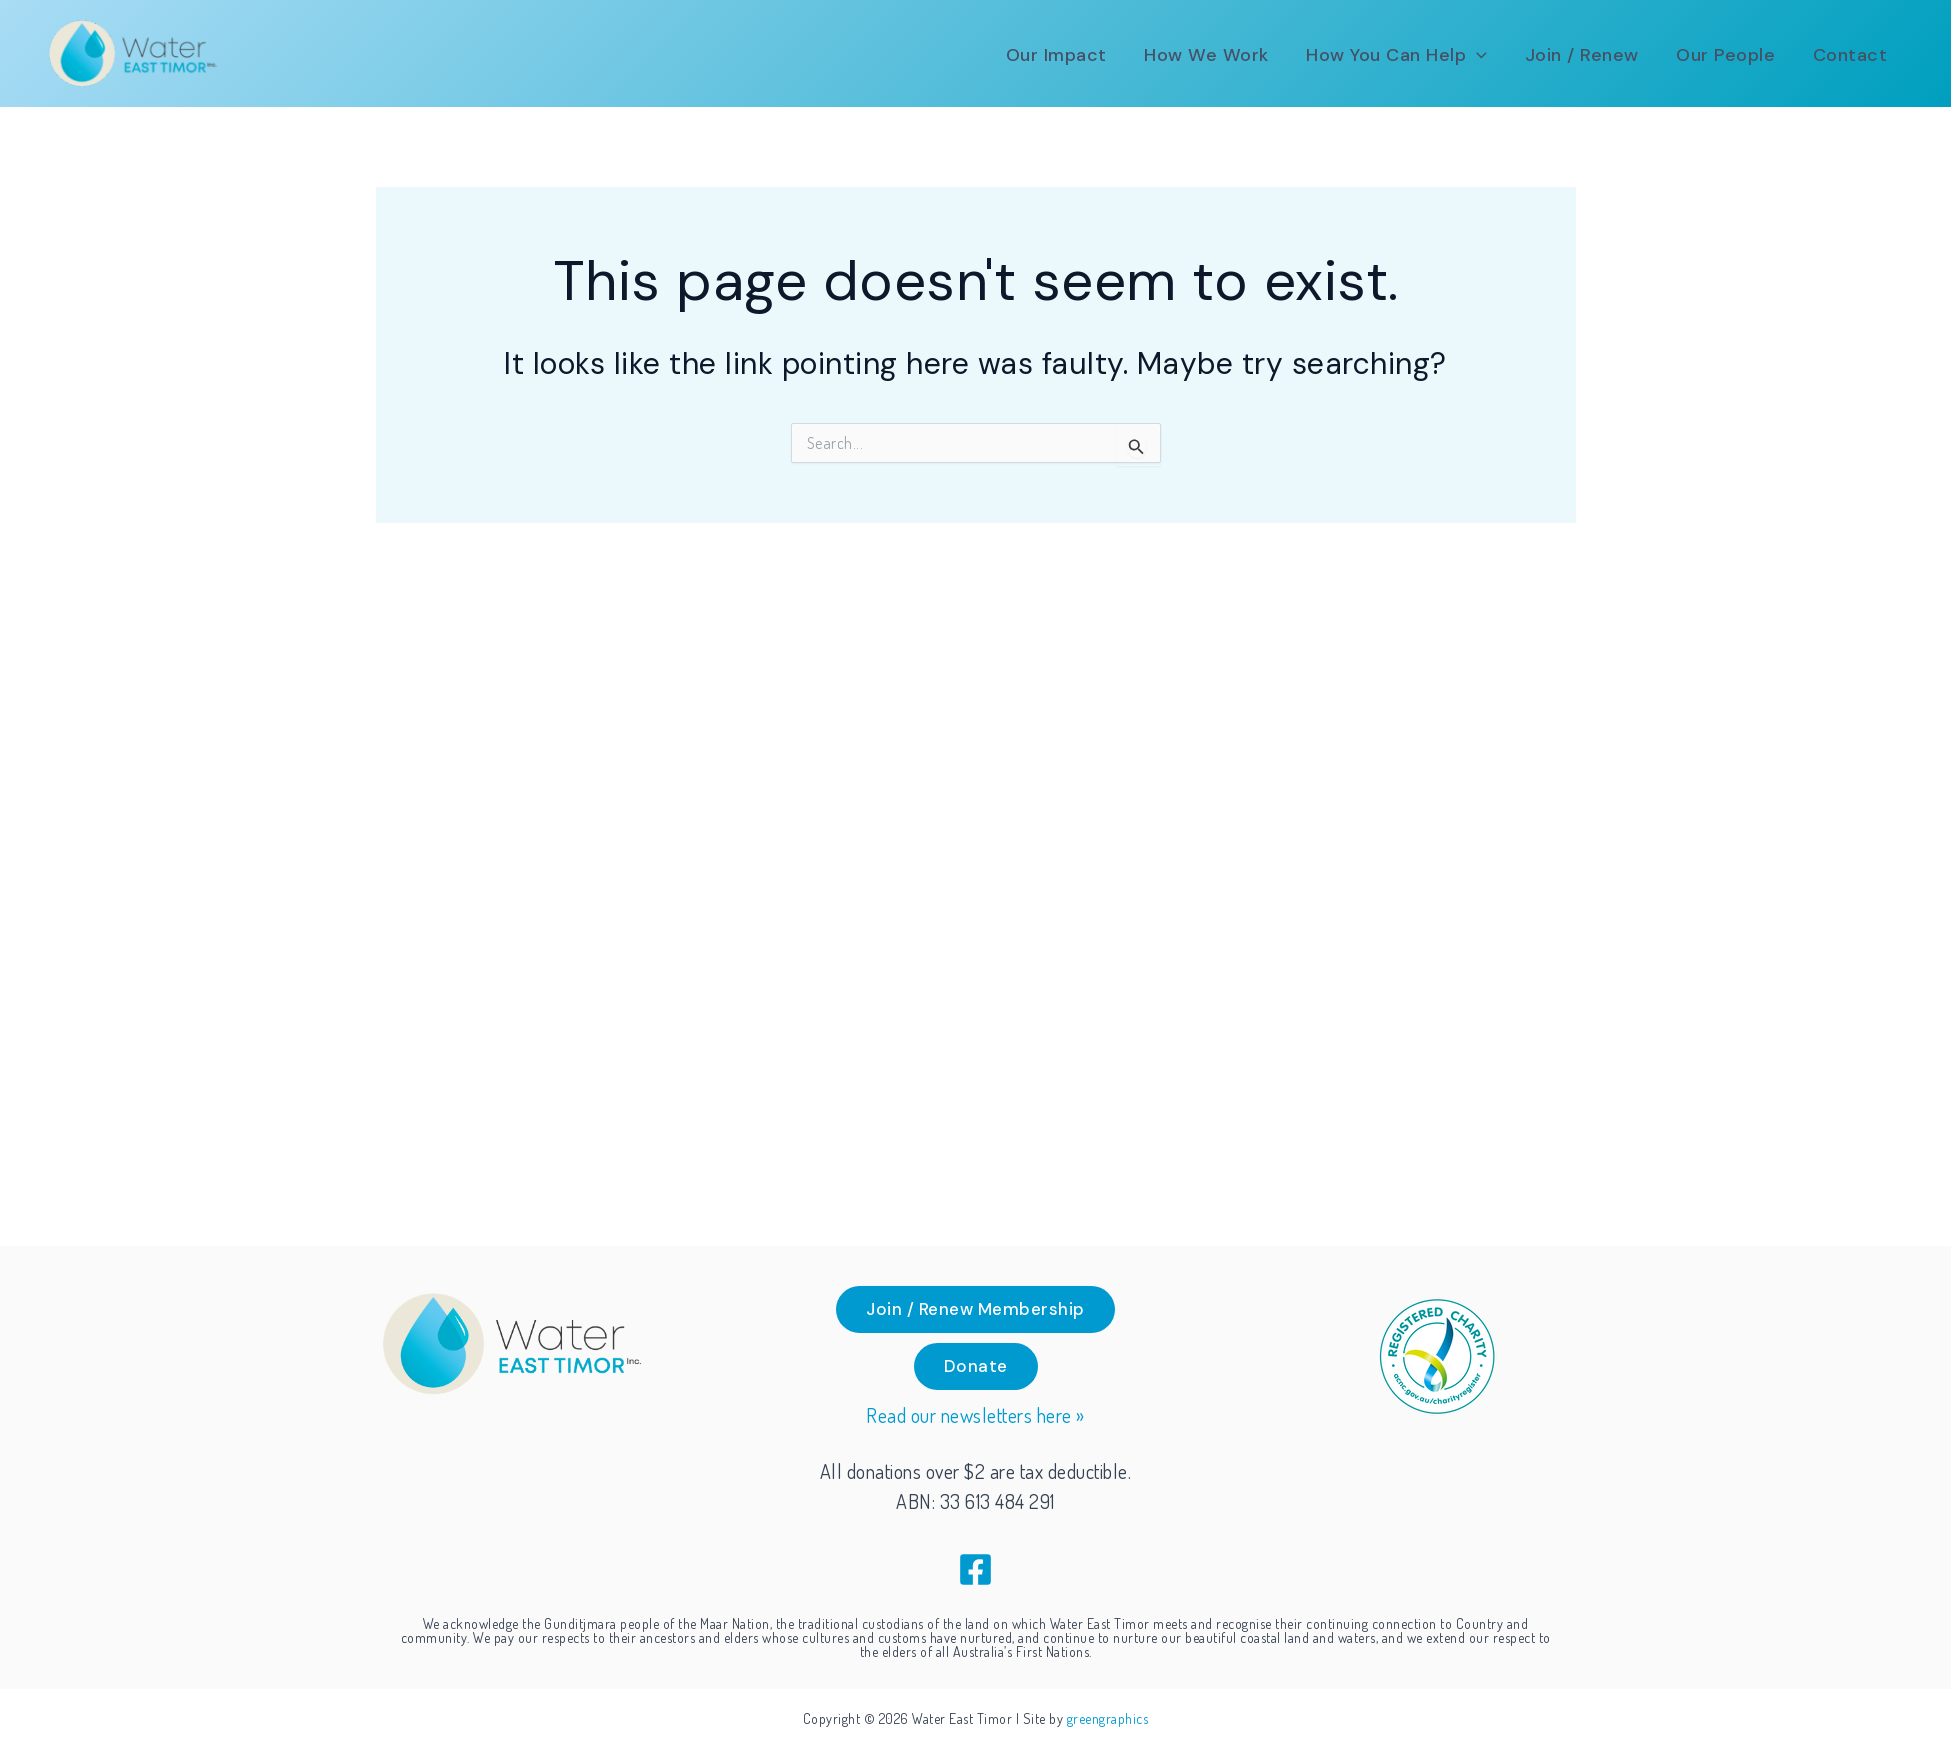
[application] (1503, 55)
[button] (1423, 55)
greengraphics (1108, 1718)
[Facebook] (975, 1569)
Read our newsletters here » (975, 1416)
